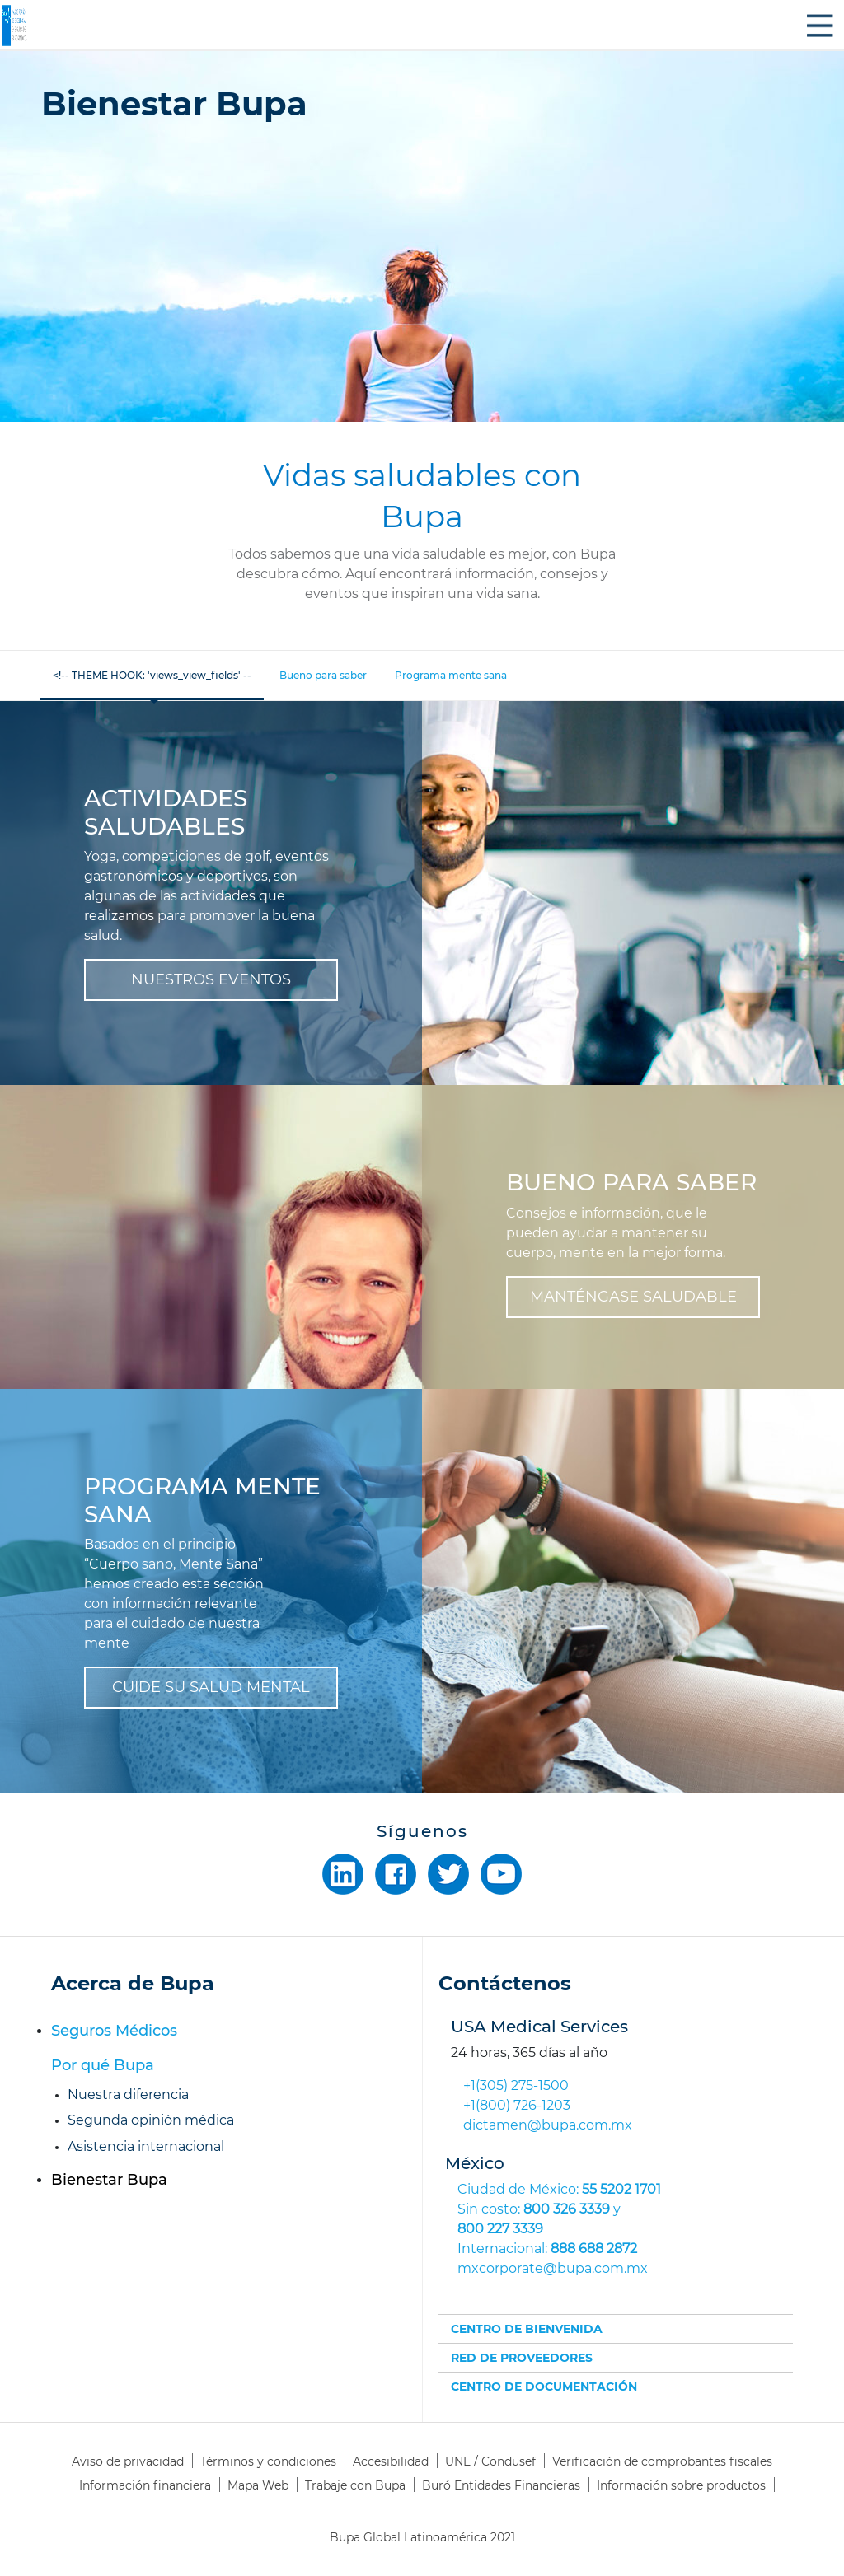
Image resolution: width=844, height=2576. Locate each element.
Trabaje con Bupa (355, 2485)
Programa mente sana (451, 675)
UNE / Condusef (490, 2461)
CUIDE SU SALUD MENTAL (211, 1687)
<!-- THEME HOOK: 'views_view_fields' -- (152, 675)
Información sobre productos (681, 2485)
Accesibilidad (391, 2461)
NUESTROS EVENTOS (211, 979)
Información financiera (145, 2485)
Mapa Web (257, 2485)
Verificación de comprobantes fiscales (662, 2461)
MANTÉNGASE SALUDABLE (633, 1297)
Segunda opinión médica (151, 2120)
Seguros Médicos (114, 2031)
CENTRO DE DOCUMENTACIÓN (544, 2386)
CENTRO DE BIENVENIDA (527, 2328)
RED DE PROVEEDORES (522, 2357)
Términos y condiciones (268, 2461)
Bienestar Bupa (109, 2180)
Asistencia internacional (146, 2146)
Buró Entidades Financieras (501, 2485)
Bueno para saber (323, 675)
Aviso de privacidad (128, 2461)
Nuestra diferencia (128, 2094)
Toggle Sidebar (819, 25)
